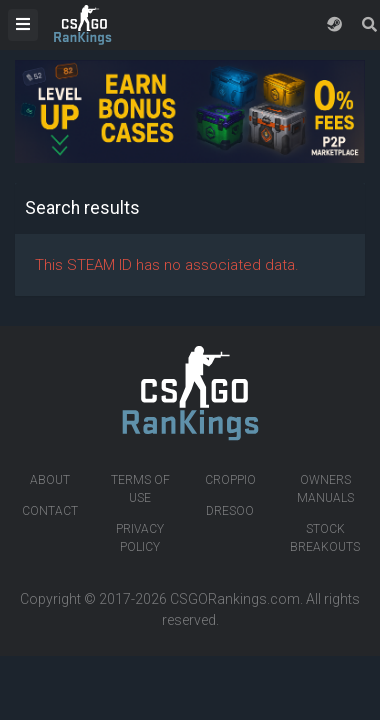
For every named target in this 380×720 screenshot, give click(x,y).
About (50, 480)
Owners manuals (325, 489)
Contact (50, 511)
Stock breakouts (325, 538)
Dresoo (230, 511)
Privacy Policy (140, 538)
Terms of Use (140, 489)
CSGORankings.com (235, 599)
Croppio (230, 480)
